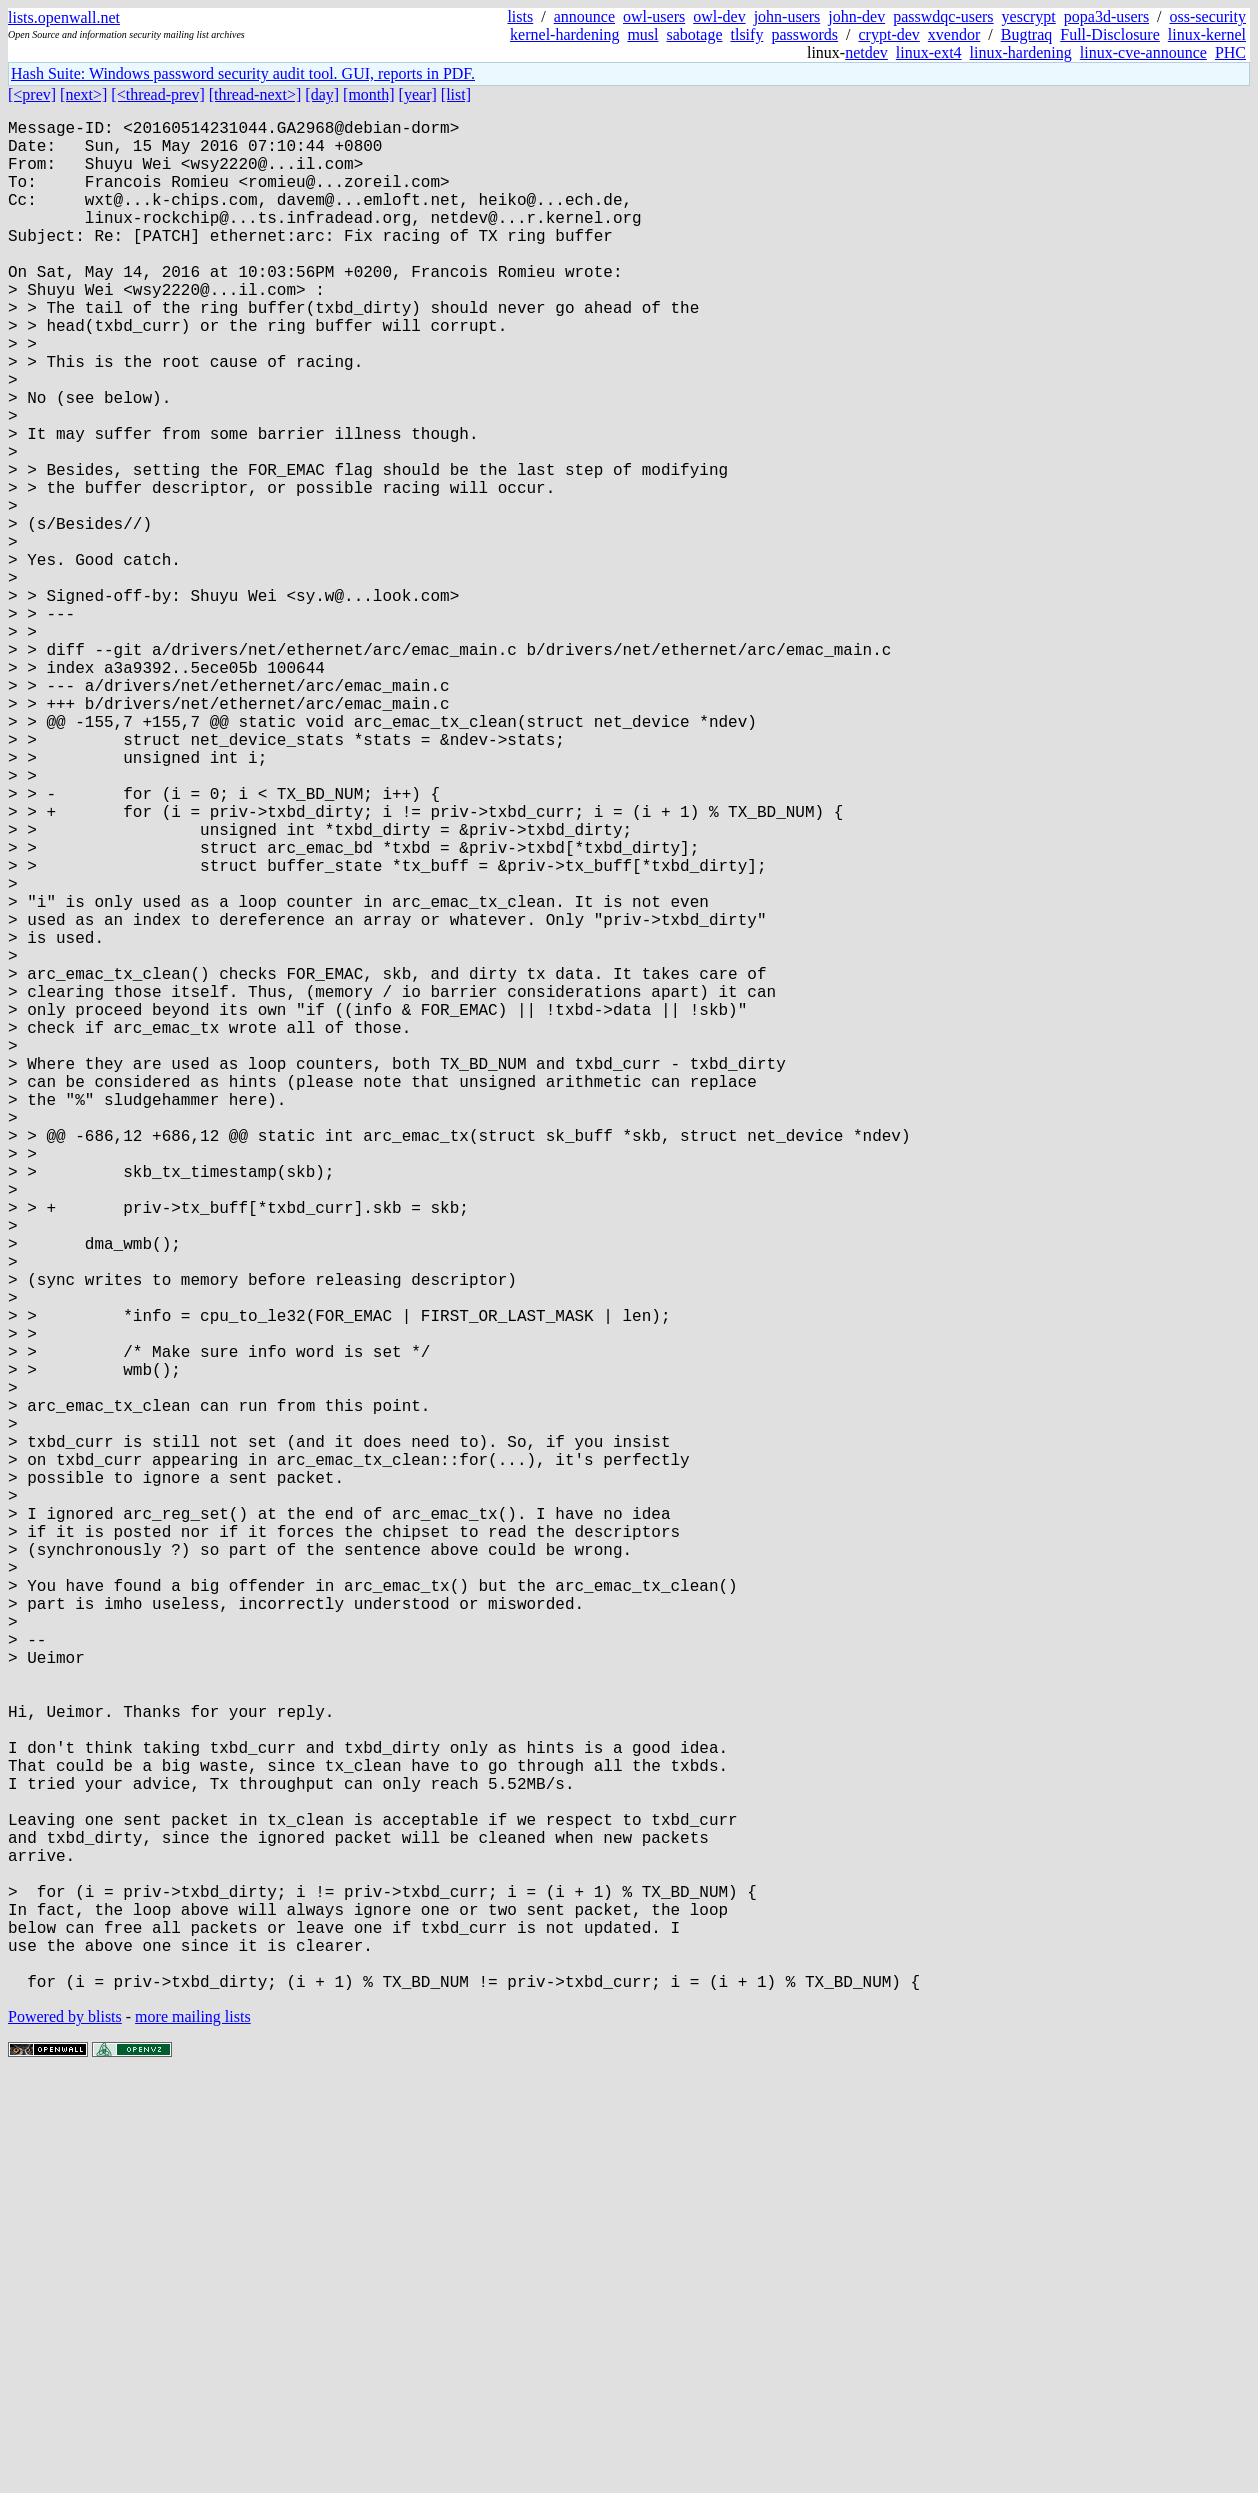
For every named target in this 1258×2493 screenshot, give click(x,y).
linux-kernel (1207, 34)
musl (642, 34)
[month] (369, 94)
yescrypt (1029, 16)
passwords (804, 34)
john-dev (856, 16)
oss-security (1208, 16)
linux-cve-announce (1143, 52)
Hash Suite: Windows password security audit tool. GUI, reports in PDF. (243, 73)
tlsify (746, 34)
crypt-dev (889, 34)
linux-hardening (1021, 52)
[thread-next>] (255, 94)
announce (584, 16)
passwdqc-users (943, 16)
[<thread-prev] (157, 94)
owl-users (654, 16)
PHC (1230, 52)
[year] (418, 94)
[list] (456, 94)
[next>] (83, 94)
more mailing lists (193, 2432)
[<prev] (32, 94)
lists (520, 16)
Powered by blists (65, 2432)
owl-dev (719, 16)
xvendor (954, 34)
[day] (322, 94)
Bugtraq (1027, 34)
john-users (787, 16)
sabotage (695, 34)
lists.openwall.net (64, 17)
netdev (866, 52)
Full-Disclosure (1110, 34)
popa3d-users (1106, 16)
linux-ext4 (929, 52)
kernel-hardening (564, 34)
